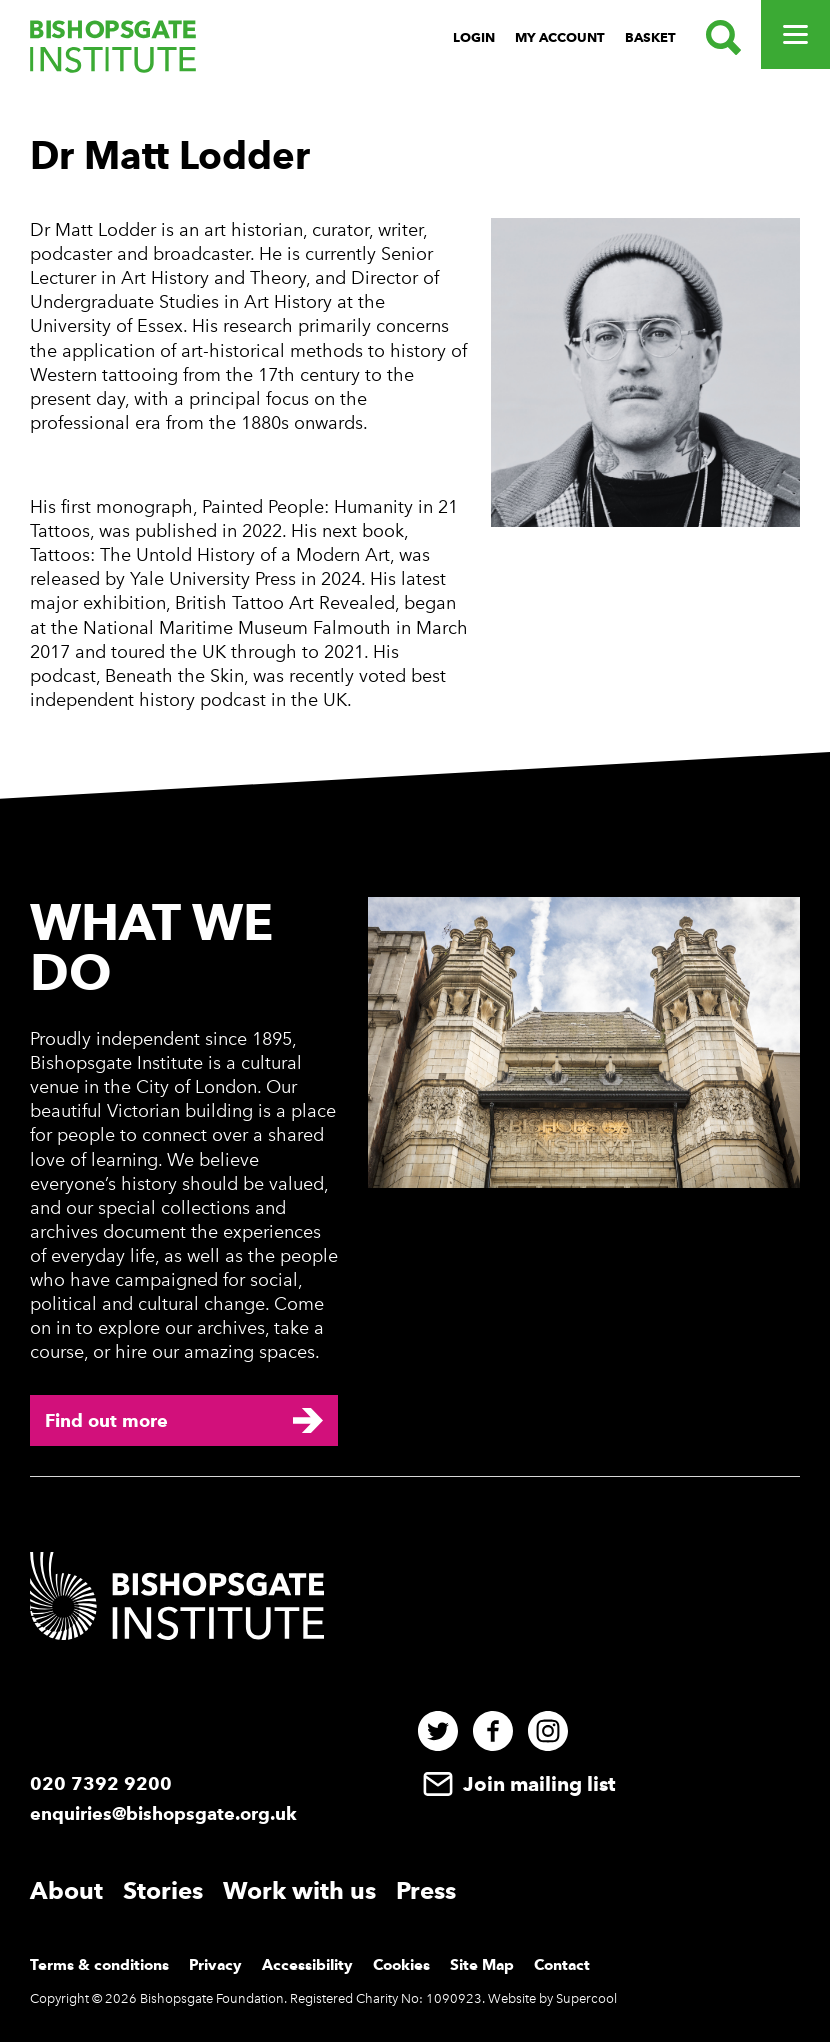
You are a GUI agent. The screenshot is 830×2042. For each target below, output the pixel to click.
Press (426, 1890)
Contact (562, 1965)
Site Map (482, 1965)
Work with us (299, 1890)
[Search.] (718, 37)
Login (474, 37)
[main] (415, 428)
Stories (163, 1890)
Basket (650, 37)
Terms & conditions (99, 1965)
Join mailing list (516, 1784)
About (66, 1890)
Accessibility (307, 1965)
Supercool (586, 1998)
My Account (560, 37)
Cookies (401, 1965)
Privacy (215, 1965)
